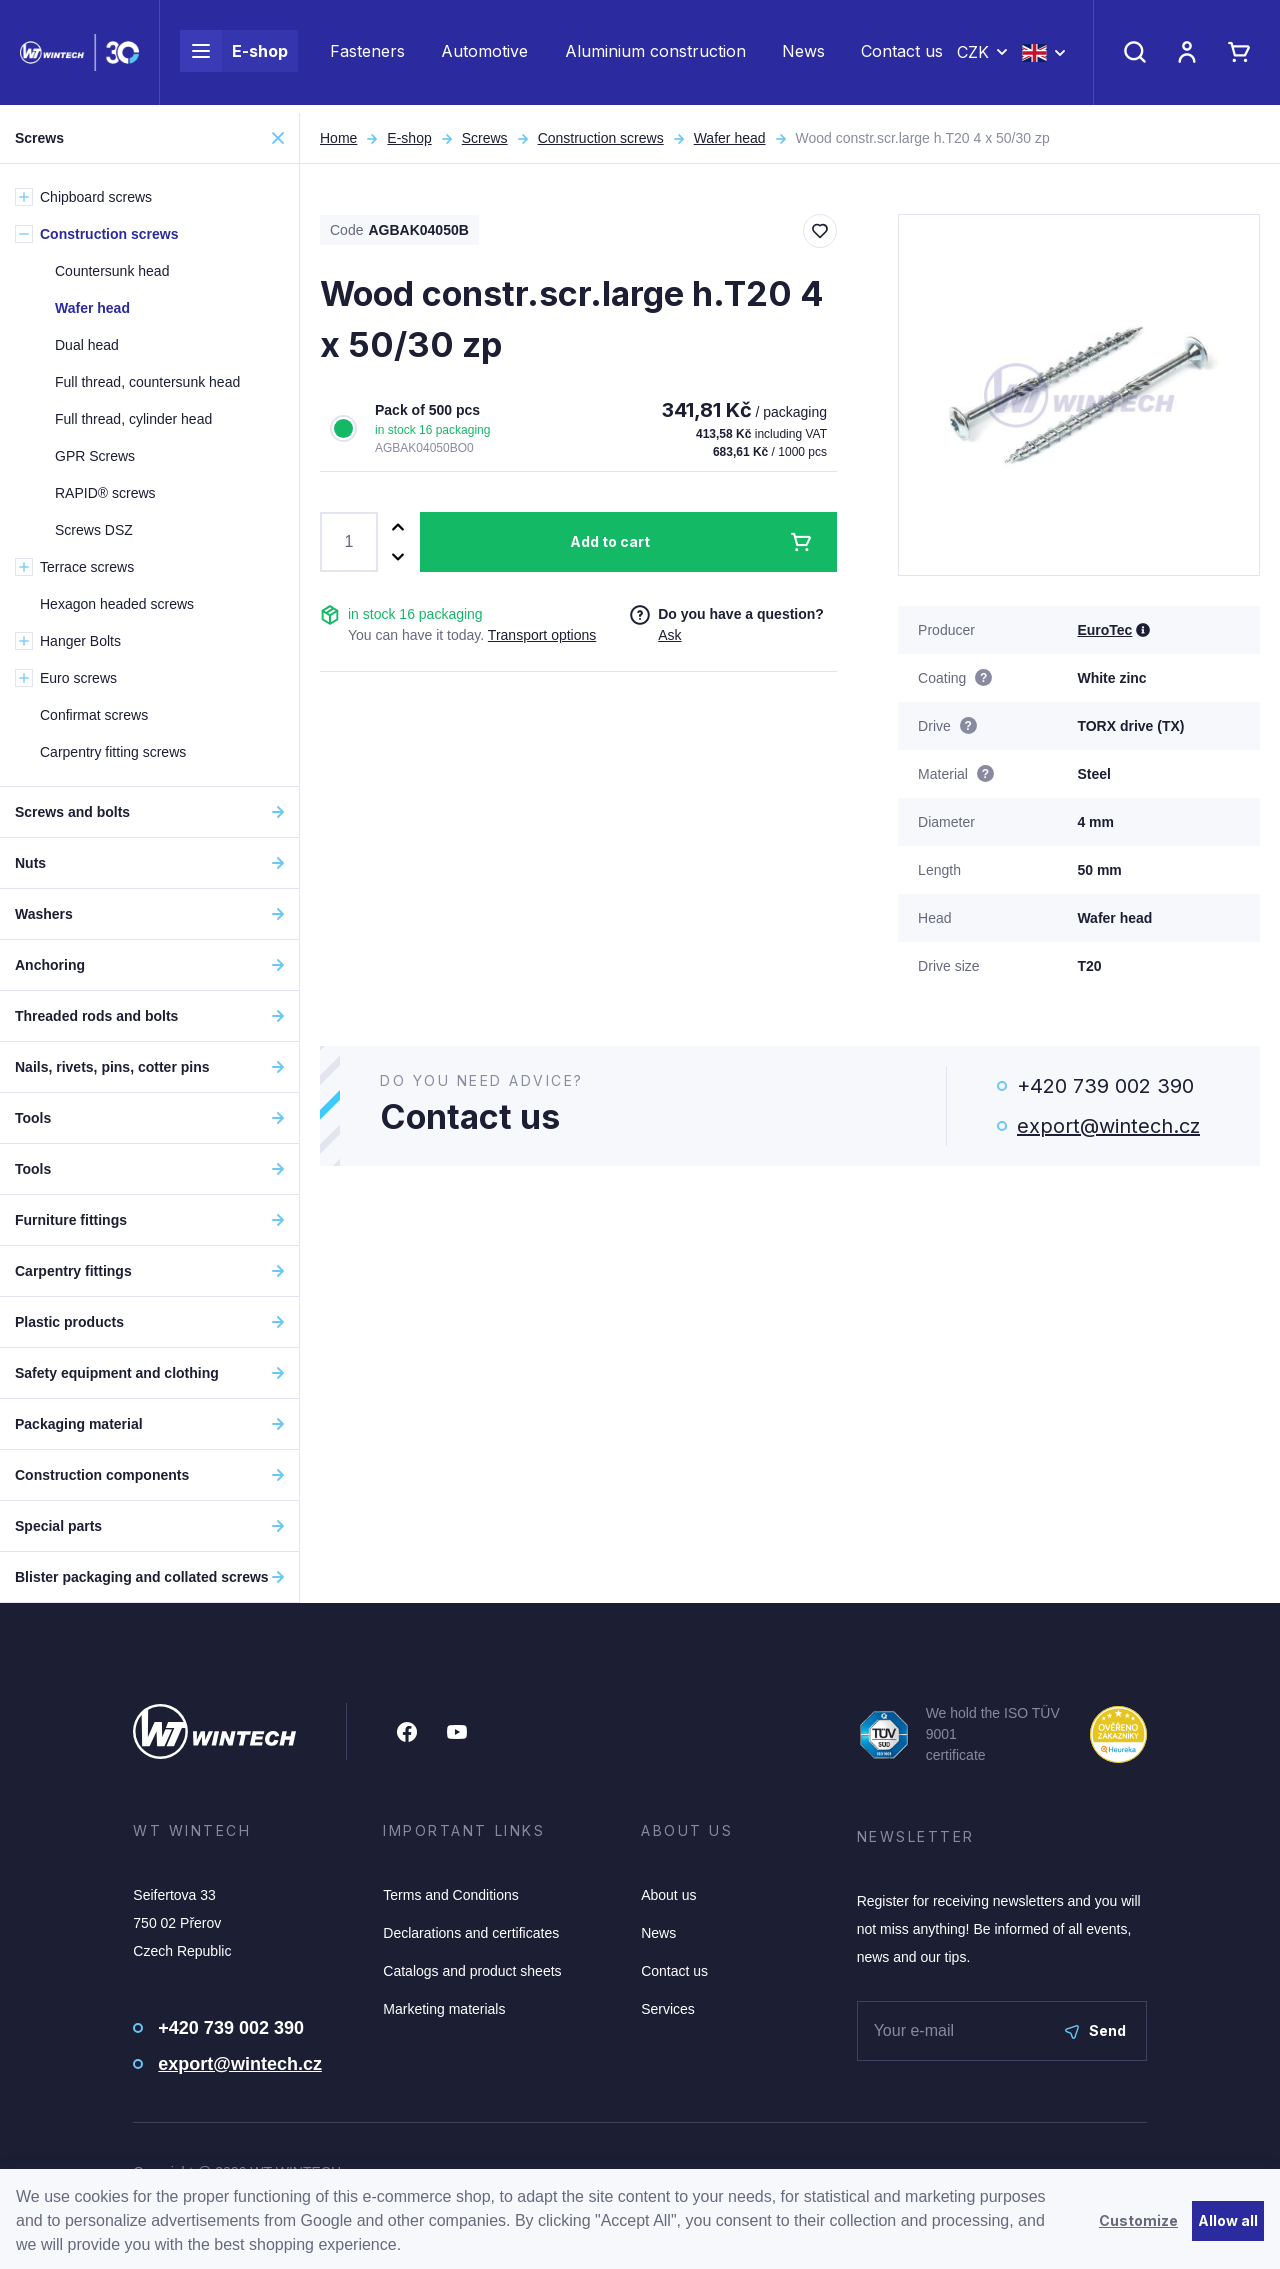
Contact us (902, 56)
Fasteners (367, 56)
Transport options (542, 635)
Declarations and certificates (471, 1933)
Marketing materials (444, 2009)
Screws (485, 138)
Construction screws (601, 138)
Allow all (1228, 2220)
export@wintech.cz (1108, 1126)
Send (1095, 2030)
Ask (669, 635)
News (803, 56)
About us (668, 1895)
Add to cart (610, 541)
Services (668, 2009)
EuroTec (1104, 630)
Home (338, 138)
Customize (1138, 2220)
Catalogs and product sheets (472, 1971)
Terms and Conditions (450, 1895)
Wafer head (730, 138)
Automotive (484, 56)
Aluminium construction (655, 56)
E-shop (234, 56)
